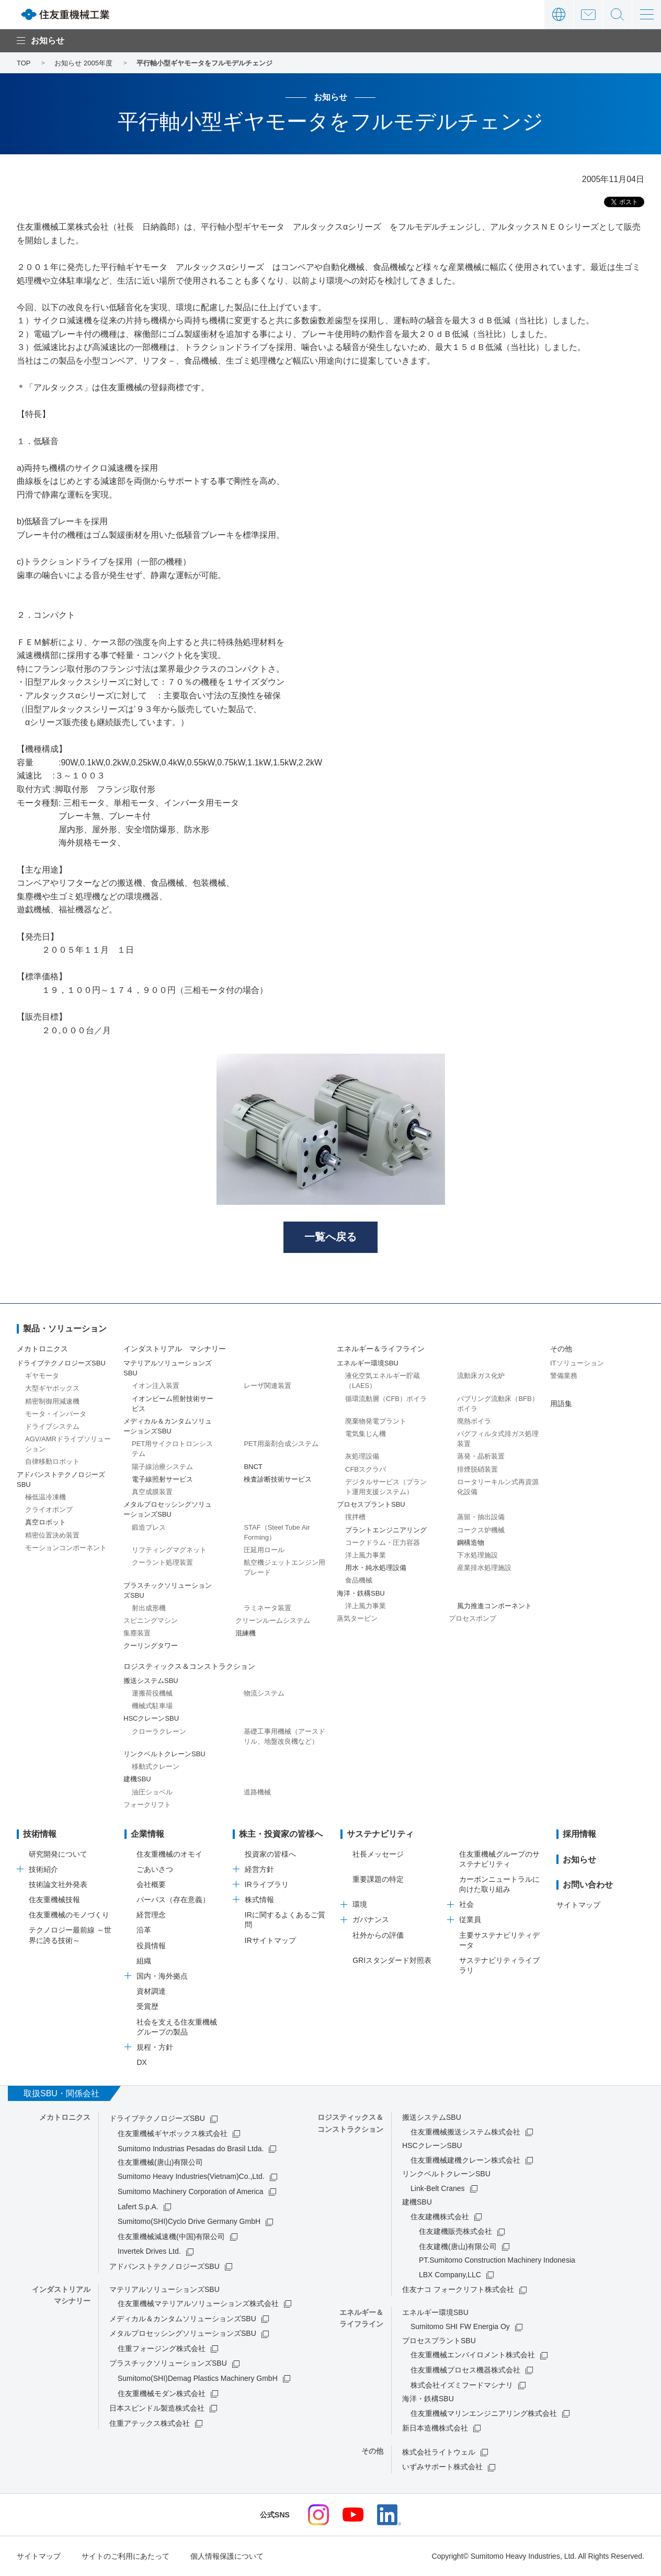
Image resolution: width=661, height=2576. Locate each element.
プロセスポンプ (472, 1618)
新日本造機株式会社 (435, 2428)
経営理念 (151, 1915)
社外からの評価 (378, 1935)
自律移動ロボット (52, 1462)
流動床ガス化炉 (481, 1376)
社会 (466, 1904)
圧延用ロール (264, 1550)
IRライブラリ (267, 1884)
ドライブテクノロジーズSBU (157, 2118)
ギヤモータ (42, 1376)
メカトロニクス (42, 1349)
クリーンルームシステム (272, 1620)
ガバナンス (370, 1920)
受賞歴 (147, 2007)
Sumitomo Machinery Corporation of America (191, 2191)
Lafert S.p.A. (138, 2206)
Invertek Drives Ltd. (149, 2251)
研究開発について (58, 1854)
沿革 (143, 1930)
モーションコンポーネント (66, 1548)
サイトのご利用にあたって (125, 2556)
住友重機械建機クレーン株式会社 (465, 2160)
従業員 (470, 1920)
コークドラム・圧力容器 (382, 1542)
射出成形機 (149, 1608)
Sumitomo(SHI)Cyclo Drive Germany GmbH (189, 2221)
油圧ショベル (152, 1792)
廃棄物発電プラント (375, 1421)
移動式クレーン (155, 1766)
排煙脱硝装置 (477, 1469)
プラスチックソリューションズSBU (168, 2363)
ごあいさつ (154, 1869)
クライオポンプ (49, 1509)
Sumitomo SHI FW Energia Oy (460, 2327)
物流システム (264, 1693)
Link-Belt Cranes (438, 2188)
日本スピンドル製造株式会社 (156, 2408)
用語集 (561, 1404)
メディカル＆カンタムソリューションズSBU (182, 2318)
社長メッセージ (378, 1854)
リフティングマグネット (169, 1550)
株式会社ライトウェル (438, 2452)
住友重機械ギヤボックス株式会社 (172, 2133)
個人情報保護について (227, 2556)
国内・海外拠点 (162, 1976)
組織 (143, 1961)
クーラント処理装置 (162, 1562)
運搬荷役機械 (152, 1693)
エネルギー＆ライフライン (381, 1349)
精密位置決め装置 (52, 1535)
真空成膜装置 (152, 1492)
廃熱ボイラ (474, 1421)
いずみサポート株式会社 (442, 2467)
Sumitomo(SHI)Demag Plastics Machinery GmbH (198, 2378)
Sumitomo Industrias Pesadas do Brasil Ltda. (191, 2148)
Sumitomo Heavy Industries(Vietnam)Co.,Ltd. (191, 2177)
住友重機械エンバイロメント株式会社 (473, 2355)
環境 (359, 1904)
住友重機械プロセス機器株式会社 (465, 2370)
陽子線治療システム (162, 1467)
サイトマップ (578, 1905)
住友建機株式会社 (440, 2216)
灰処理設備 (362, 1457)
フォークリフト (147, 1805)
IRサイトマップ (270, 1940)
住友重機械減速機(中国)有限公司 (171, 2236)
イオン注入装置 (155, 1386)
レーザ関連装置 (267, 1386)
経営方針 (259, 1869)
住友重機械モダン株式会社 (162, 2393)
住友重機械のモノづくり (69, 1915)
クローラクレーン (159, 1731)
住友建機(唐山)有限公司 (458, 2246)
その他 (561, 1349)
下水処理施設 (477, 1555)
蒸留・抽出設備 (481, 1517)
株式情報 (259, 1899)
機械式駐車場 (152, 1706)
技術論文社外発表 (58, 1884)
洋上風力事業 (365, 1555)
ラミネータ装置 (267, 1608)
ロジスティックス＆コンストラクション (189, 1666)
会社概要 (151, 1884)
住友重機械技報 (54, 1899)
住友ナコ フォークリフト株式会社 (458, 2290)
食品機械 (358, 1581)
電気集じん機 (365, 1434)
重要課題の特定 (378, 1879)
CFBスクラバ (365, 1469)
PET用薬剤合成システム (281, 1444)
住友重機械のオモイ (169, 1854)
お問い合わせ (588, 14)
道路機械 (257, 1792)
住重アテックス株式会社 (149, 2423)
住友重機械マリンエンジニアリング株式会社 (484, 2413)
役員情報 (151, 1945)
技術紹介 (43, 1869)
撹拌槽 (355, 1517)
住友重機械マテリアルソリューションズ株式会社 (198, 2303)
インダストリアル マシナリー (174, 1349)
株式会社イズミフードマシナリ (462, 2385)
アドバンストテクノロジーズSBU (164, 2266)
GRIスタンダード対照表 (391, 1960)
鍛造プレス (149, 1527)
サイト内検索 (617, 14)
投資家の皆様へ (270, 1854)
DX (141, 2062)
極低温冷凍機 (45, 1497)
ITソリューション (577, 1363)
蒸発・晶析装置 (481, 1457)
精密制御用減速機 (52, 1401)
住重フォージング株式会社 (162, 2348)
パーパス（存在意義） (173, 1899)
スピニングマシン (150, 1620)
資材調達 (151, 1991)
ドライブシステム (52, 1426)
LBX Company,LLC (450, 2274)
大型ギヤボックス (52, 1389)
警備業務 (563, 1376)
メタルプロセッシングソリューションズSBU (182, 2333)
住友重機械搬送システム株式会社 (465, 2132)
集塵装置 (137, 1633)
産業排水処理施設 (484, 1568)
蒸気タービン (357, 1618)
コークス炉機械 (481, 1530)
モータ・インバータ (55, 1414)
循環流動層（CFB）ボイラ (386, 1399)
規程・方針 (154, 2047)
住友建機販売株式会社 (455, 2231)
